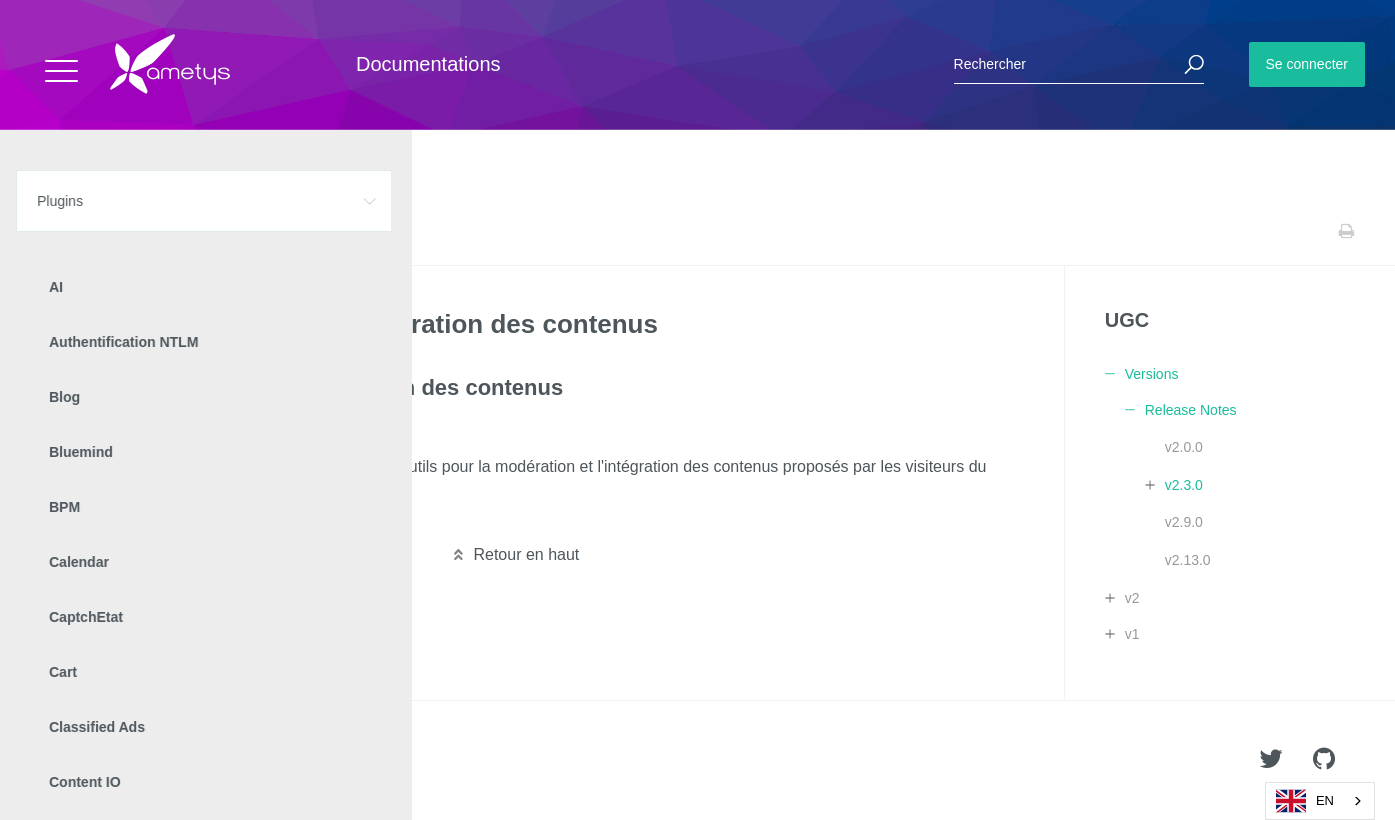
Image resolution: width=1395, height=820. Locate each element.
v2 (1132, 598)
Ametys (132, 761)
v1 (1132, 634)
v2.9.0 (1184, 522)
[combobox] (1320, 801)
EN (1305, 801)
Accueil (59, 231)
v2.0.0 (1184, 447)
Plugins (117, 231)
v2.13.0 (1188, 560)
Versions (225, 231)
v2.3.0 (1184, 485)
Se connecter (1307, 64)
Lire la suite (81, 516)
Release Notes (306, 231)
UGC (169, 231)
